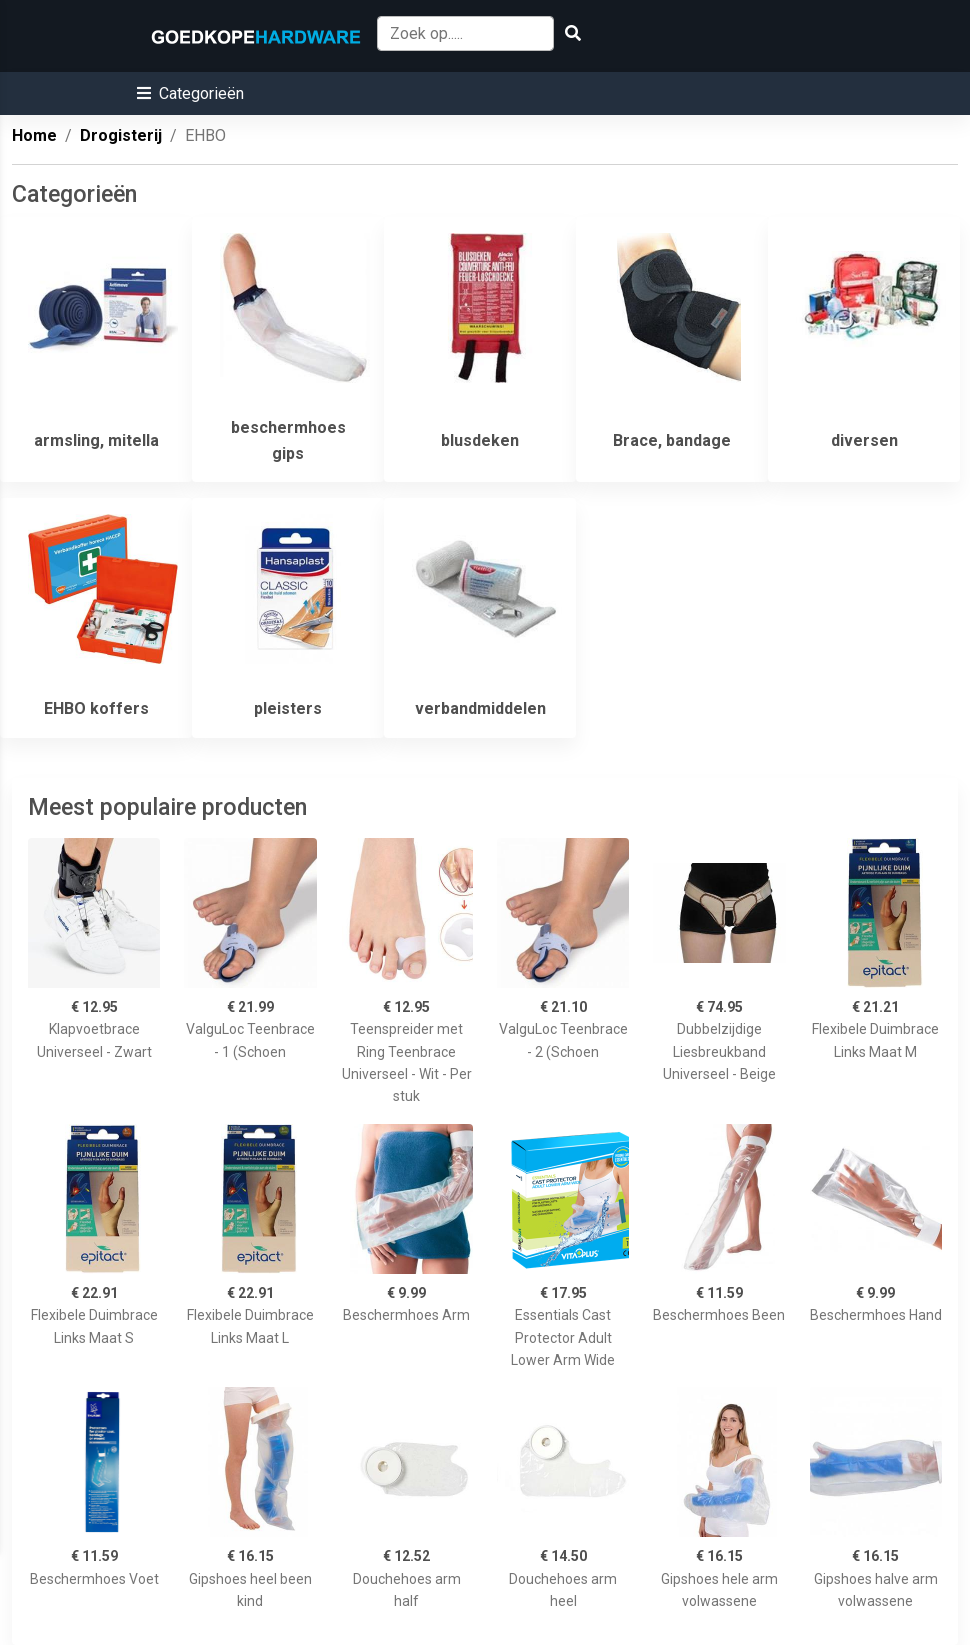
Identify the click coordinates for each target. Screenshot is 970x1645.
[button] (190, 93)
